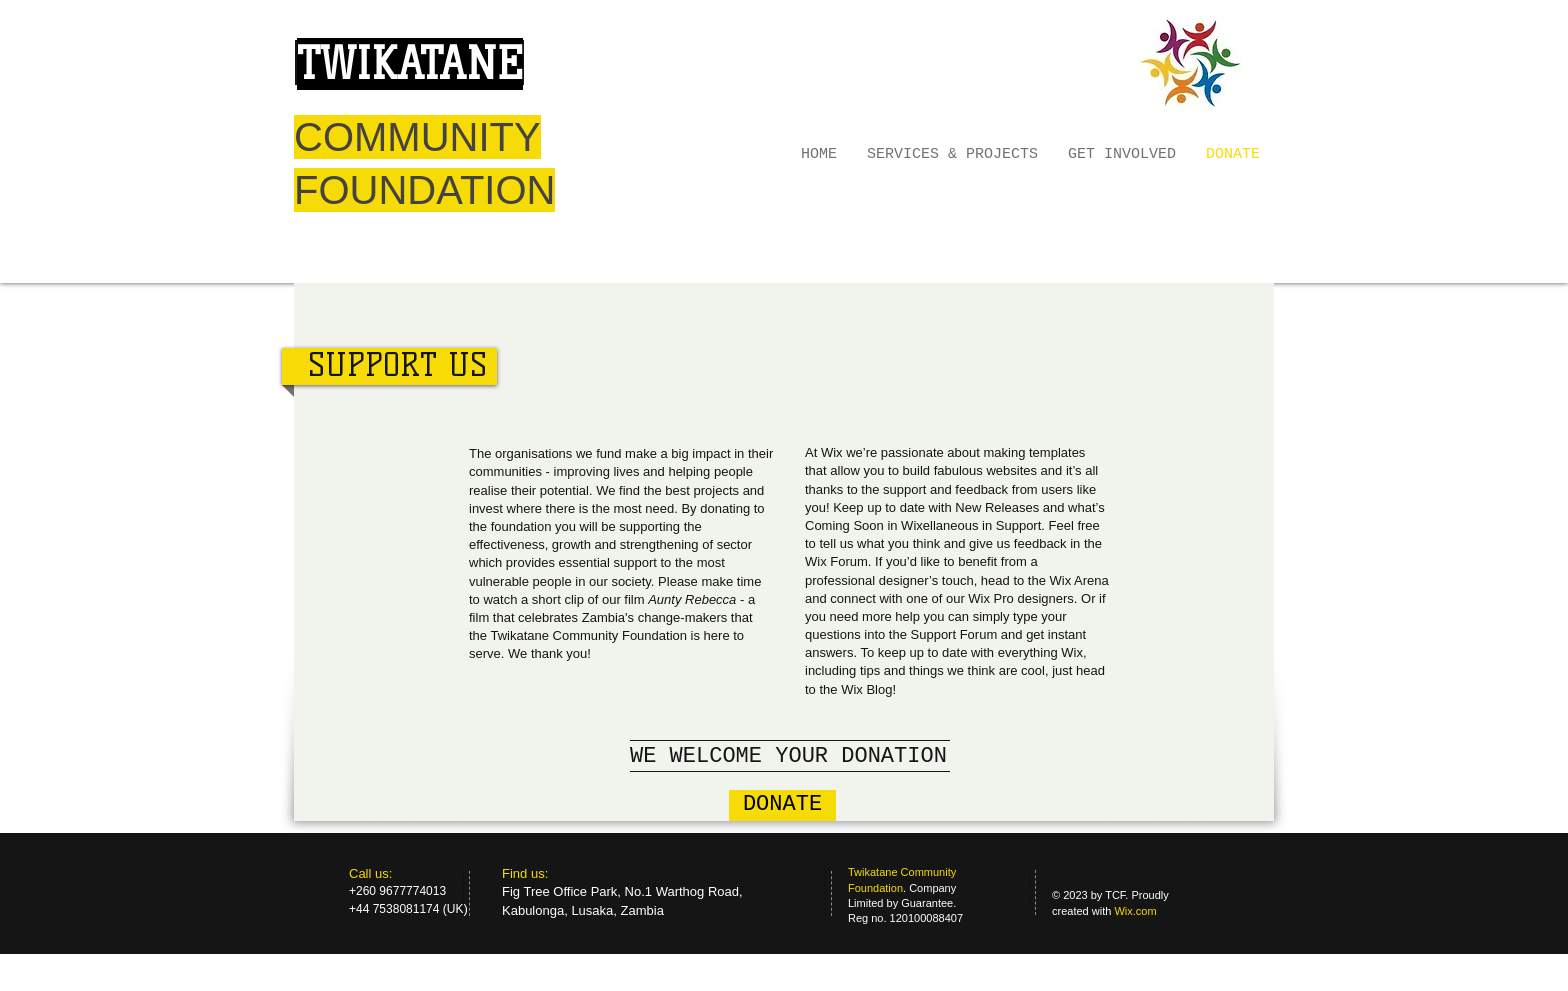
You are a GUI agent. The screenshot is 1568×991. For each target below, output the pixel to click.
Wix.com (1135, 911)
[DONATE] (782, 805)
